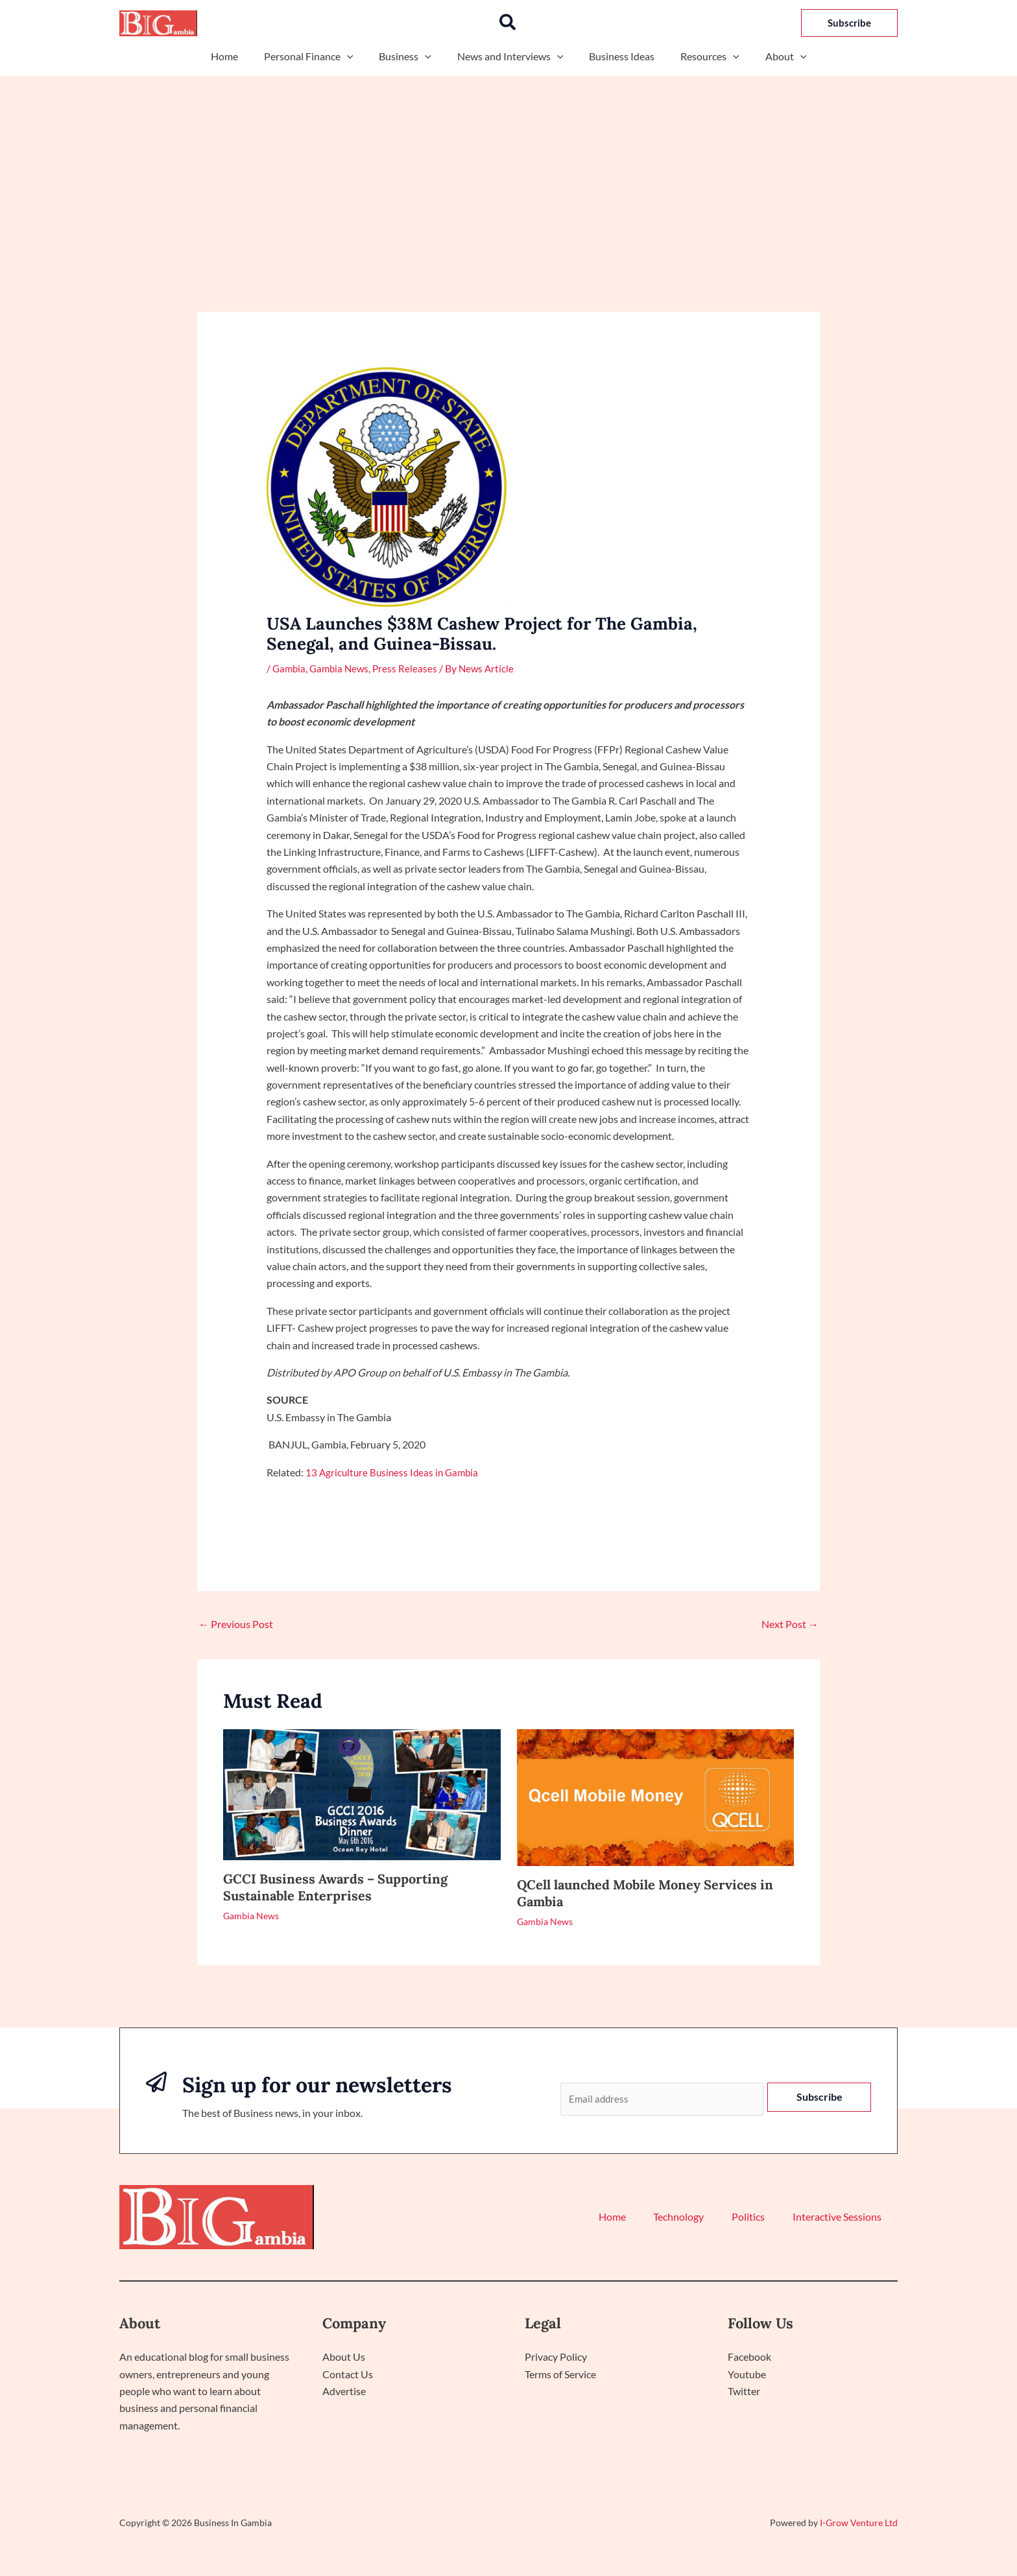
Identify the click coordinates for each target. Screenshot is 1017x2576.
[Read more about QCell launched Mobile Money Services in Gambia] (656, 1796)
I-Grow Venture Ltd (859, 2523)
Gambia (289, 668)
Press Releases (410, 668)
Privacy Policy (556, 2358)
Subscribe (819, 2096)
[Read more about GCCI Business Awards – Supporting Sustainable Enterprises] (362, 1793)
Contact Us (347, 2375)
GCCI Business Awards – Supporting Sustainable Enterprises (335, 1887)
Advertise (344, 2392)
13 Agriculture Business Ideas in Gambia (395, 1471)
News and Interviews (510, 56)
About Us (343, 2358)
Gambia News (342, 668)
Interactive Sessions (840, 2219)
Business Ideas (616, 56)
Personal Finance (319, 56)
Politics (758, 2219)
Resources (699, 56)
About (770, 56)
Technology (696, 2219)
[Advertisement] (508, 173)
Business (410, 56)
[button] (508, 23)
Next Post (790, 1624)
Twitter (744, 2392)
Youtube (747, 2375)
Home (240, 56)
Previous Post (235, 1624)
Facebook (749, 2358)
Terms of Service (560, 2375)
